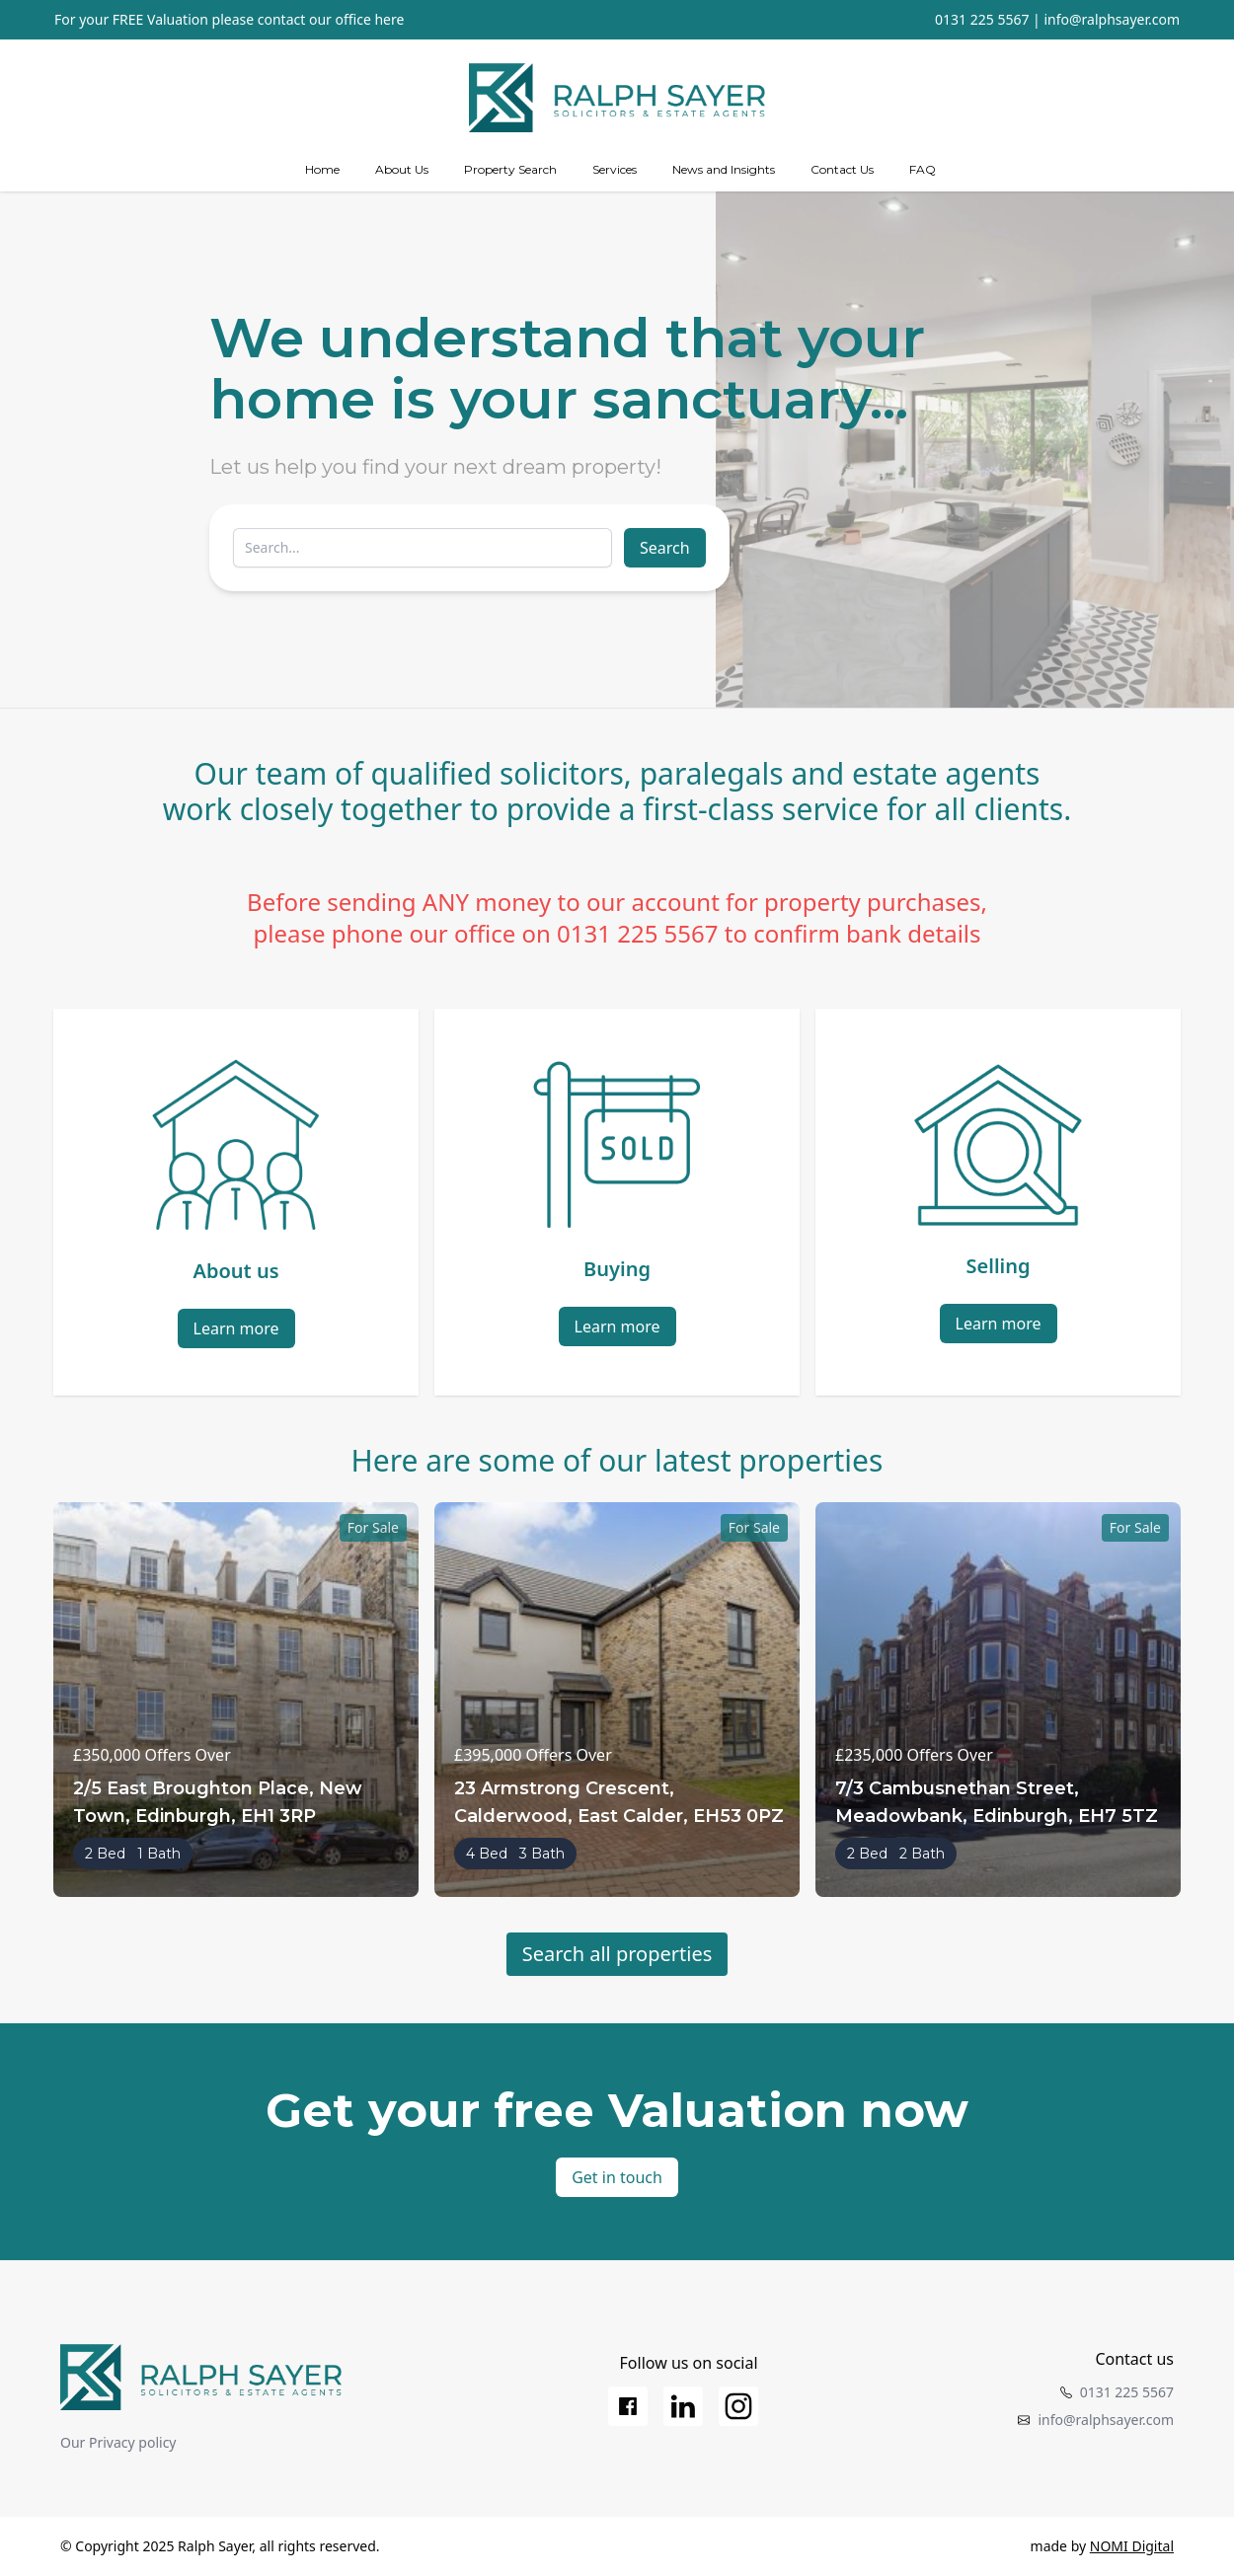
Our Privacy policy (118, 2442)
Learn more (236, 1328)
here (389, 19)
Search (665, 548)
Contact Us (842, 169)
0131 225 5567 (982, 19)
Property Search (510, 169)
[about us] (401, 170)
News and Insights (723, 169)
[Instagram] (738, 2406)
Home (322, 169)
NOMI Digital (1132, 2546)
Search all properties (617, 1953)
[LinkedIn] (683, 2406)
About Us (401, 169)
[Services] (614, 170)
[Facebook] (628, 2406)
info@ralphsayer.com (1111, 19)
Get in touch (617, 2177)
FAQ (922, 169)
